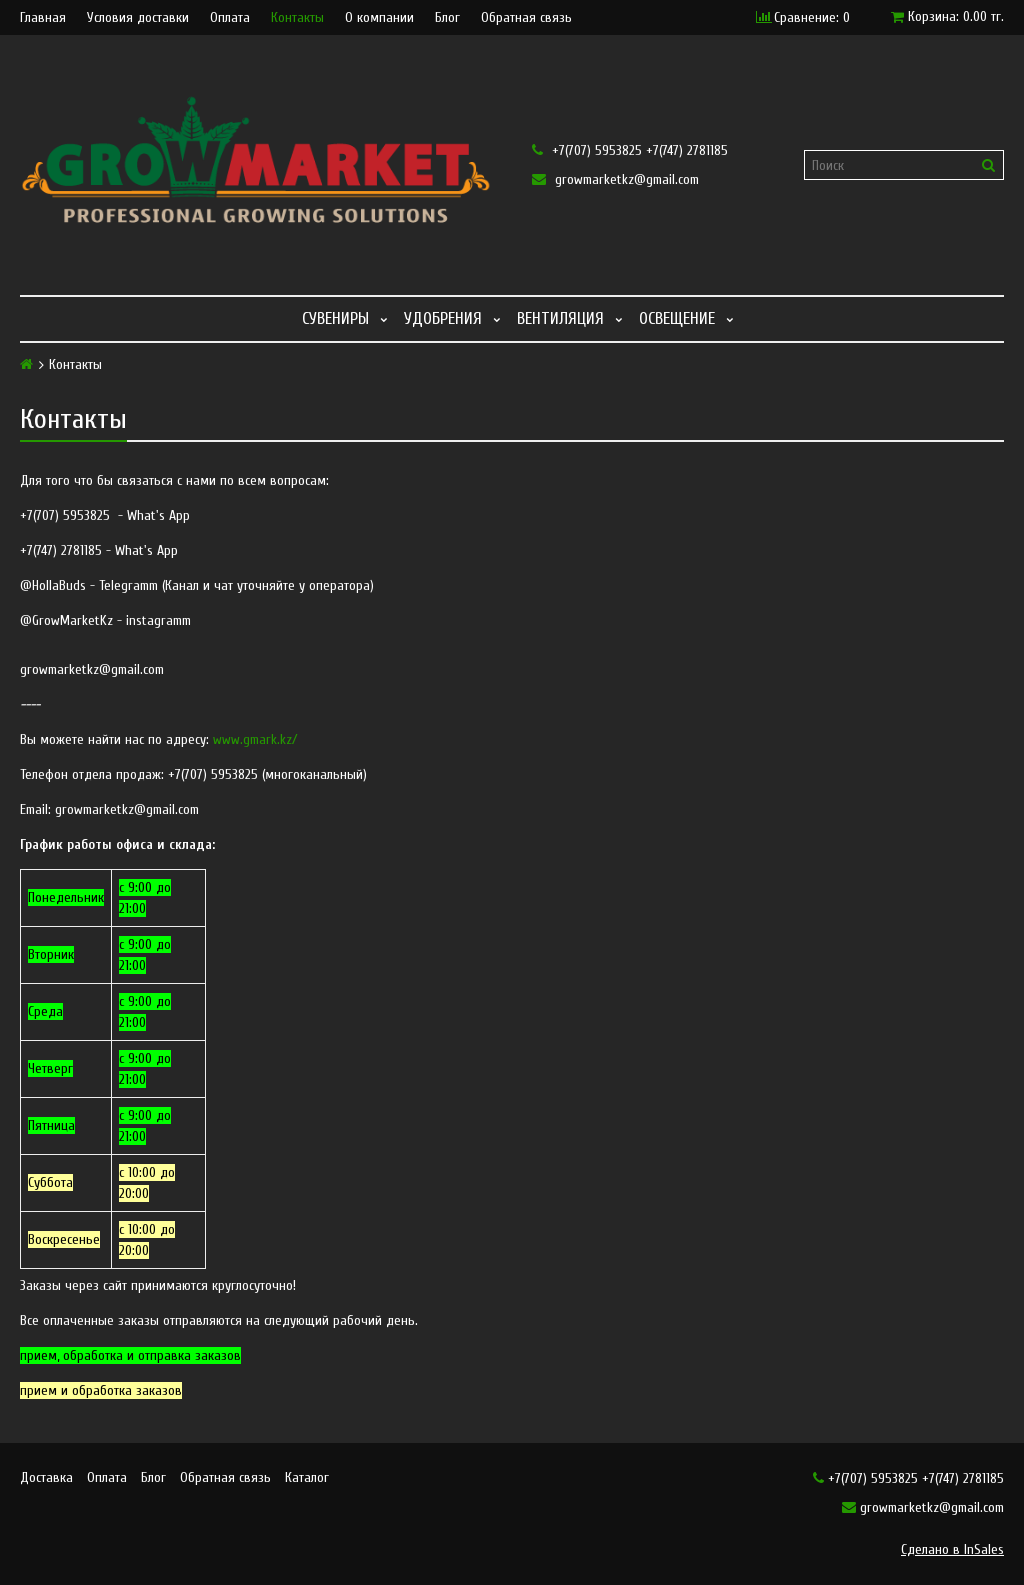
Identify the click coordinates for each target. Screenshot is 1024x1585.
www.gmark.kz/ (255, 739)
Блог (447, 18)
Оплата (230, 18)
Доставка (46, 1477)
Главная (43, 18)
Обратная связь (526, 18)
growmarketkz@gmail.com (615, 179)
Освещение (677, 318)
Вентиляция (560, 318)
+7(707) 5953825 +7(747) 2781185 (630, 150)
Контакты (297, 18)
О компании (379, 18)
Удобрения (443, 318)
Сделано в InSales (952, 1549)
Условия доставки (138, 18)
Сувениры (335, 318)
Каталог (307, 1477)
